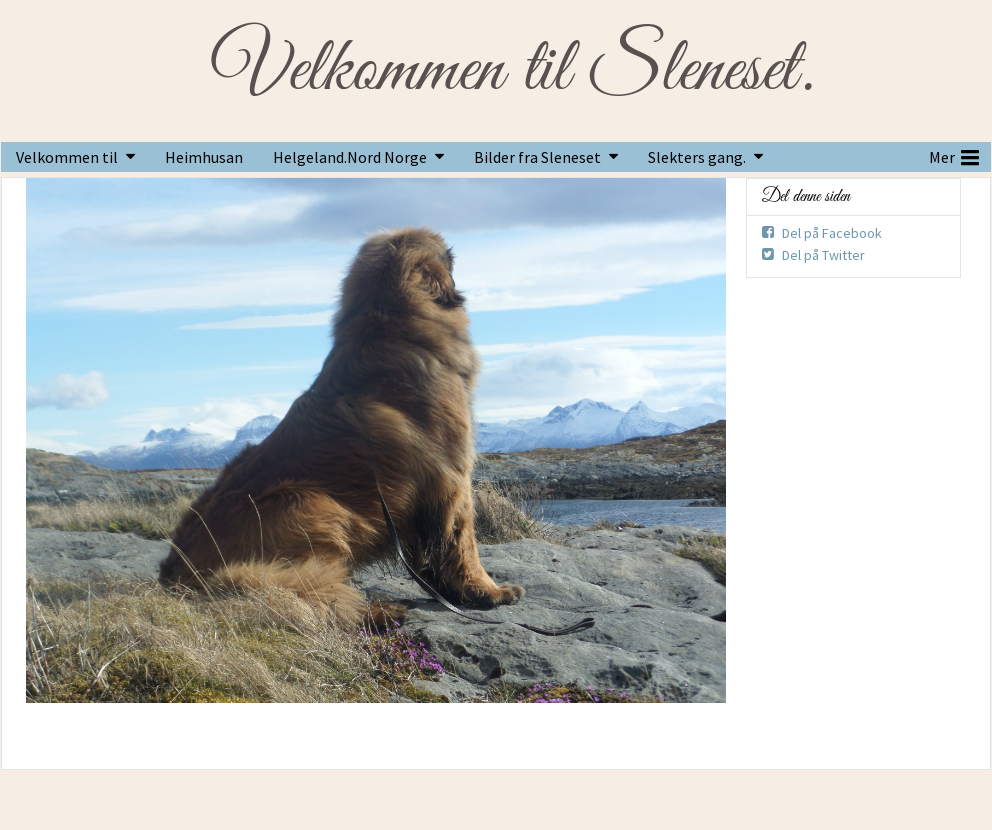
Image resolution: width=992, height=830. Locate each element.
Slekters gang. (697, 157)
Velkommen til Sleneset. (512, 71)
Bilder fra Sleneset (537, 157)
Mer (954, 155)
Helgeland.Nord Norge (350, 157)
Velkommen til (67, 157)
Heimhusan (204, 157)
